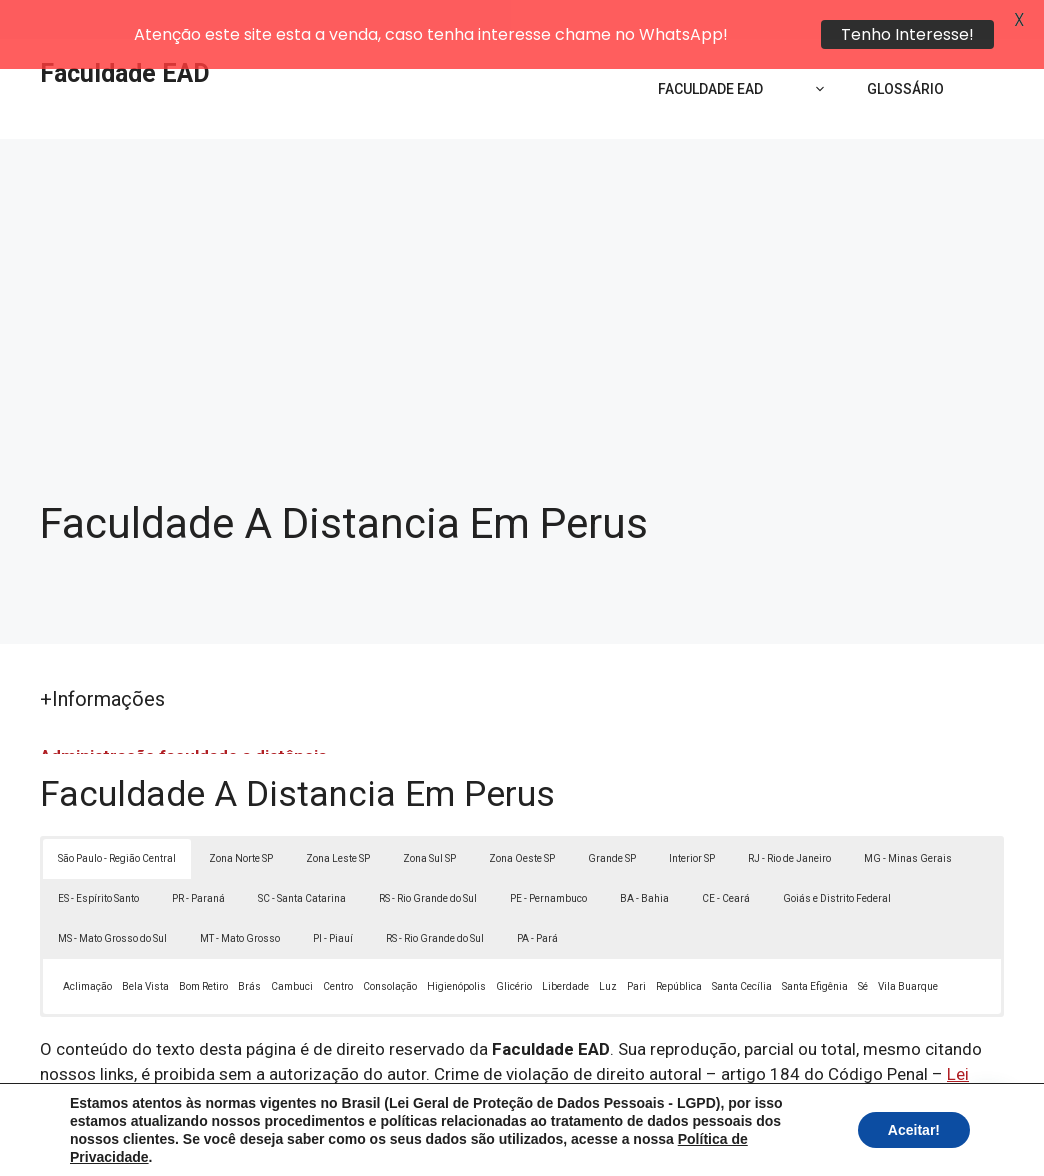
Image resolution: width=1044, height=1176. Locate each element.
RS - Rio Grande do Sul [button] (428, 858)
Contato (890, 1145)
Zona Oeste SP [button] (522, 818)
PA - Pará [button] (537, 898)
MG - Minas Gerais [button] (908, 818)
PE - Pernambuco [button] (548, 858)
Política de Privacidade (660, 1145)
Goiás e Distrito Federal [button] (837, 858)
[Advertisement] (522, 250)
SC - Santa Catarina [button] (302, 858)
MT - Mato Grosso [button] (240, 898)
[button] (986, 1118)
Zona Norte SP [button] (241, 818)
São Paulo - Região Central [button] (117, 818)
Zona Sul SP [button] (429, 818)
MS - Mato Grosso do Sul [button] (112, 898)
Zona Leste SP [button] (338, 818)
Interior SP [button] (692, 818)
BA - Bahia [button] (644, 858)
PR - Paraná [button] (198, 858)
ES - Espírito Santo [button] (98, 858)
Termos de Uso (798, 1145)
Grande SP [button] (612, 818)
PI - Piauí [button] (333, 898)
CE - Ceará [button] (726, 858)
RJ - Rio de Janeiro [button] (789, 818)
